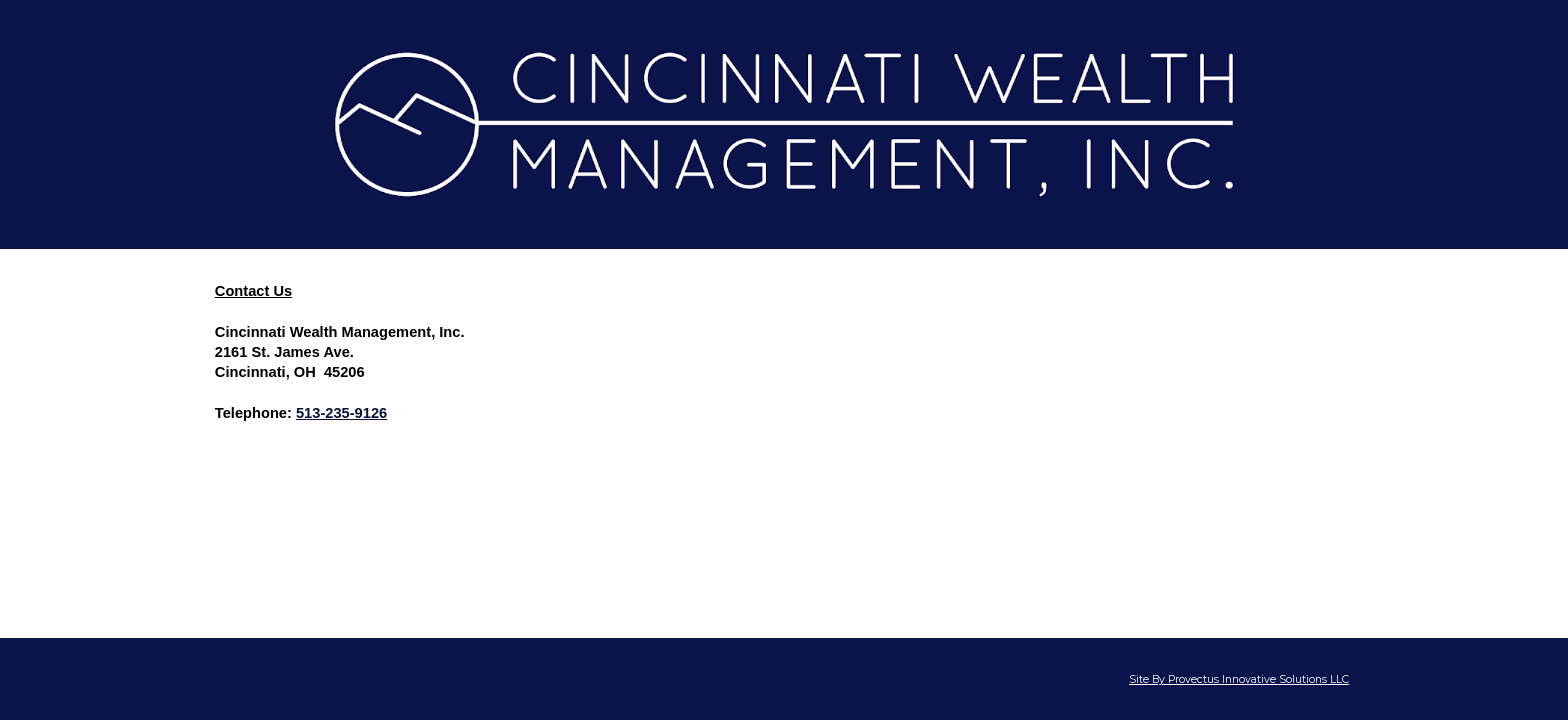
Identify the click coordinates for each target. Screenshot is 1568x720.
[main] (784, 361)
